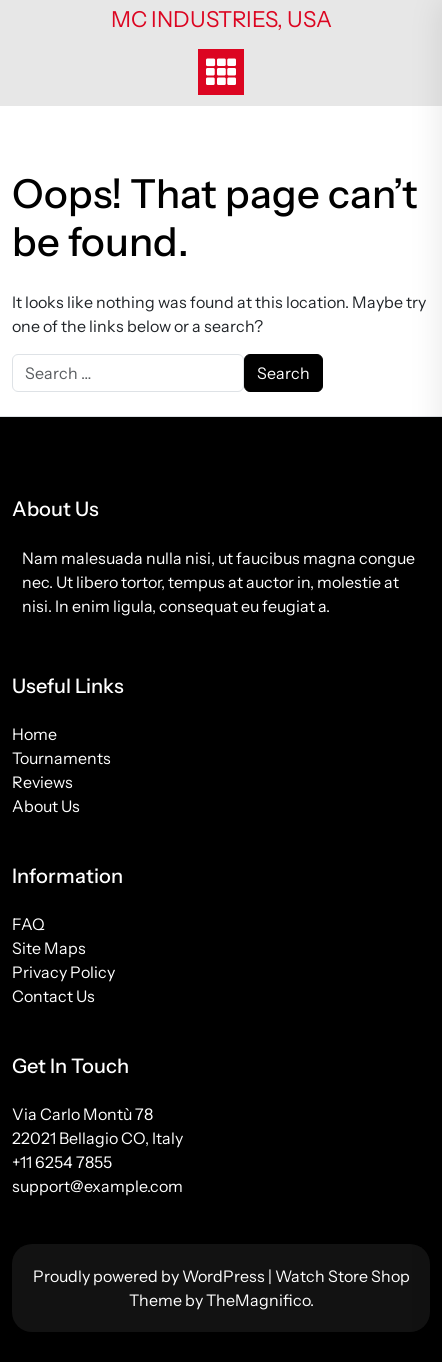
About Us (46, 806)
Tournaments (61, 758)
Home (34, 734)
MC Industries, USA (221, 19)
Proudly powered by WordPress (150, 1276)
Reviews (42, 782)
